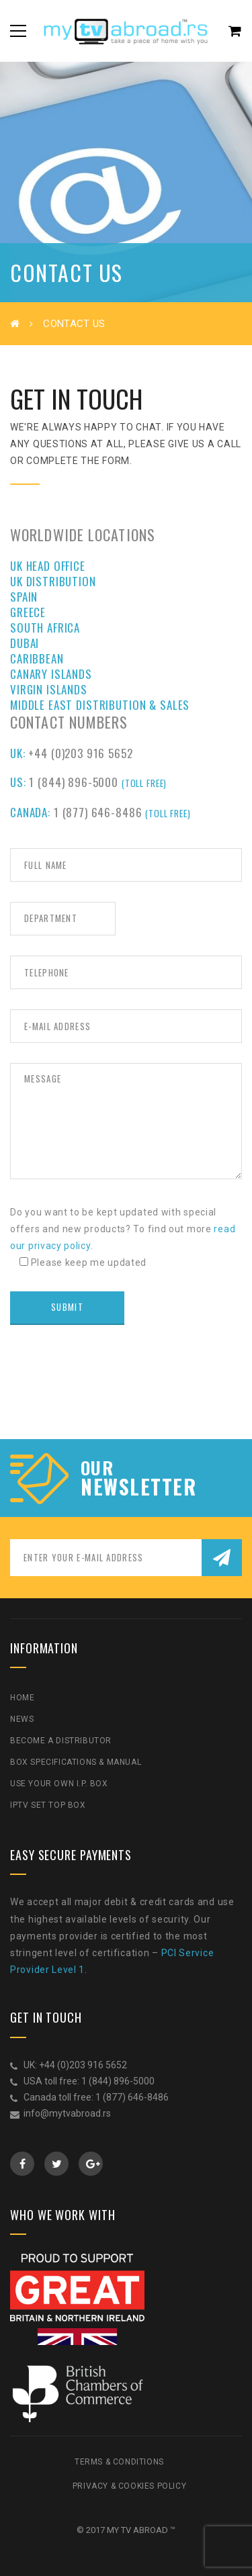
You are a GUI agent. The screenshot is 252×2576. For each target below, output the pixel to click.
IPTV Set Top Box (48, 1805)
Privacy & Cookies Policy (129, 2486)
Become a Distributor (61, 1740)
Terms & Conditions (119, 2462)
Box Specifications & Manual (75, 1762)
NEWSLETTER (138, 1487)
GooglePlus (91, 2164)
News (22, 1719)
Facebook (22, 2164)
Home (22, 1697)
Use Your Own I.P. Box (59, 1783)
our (97, 1468)
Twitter (57, 2164)
